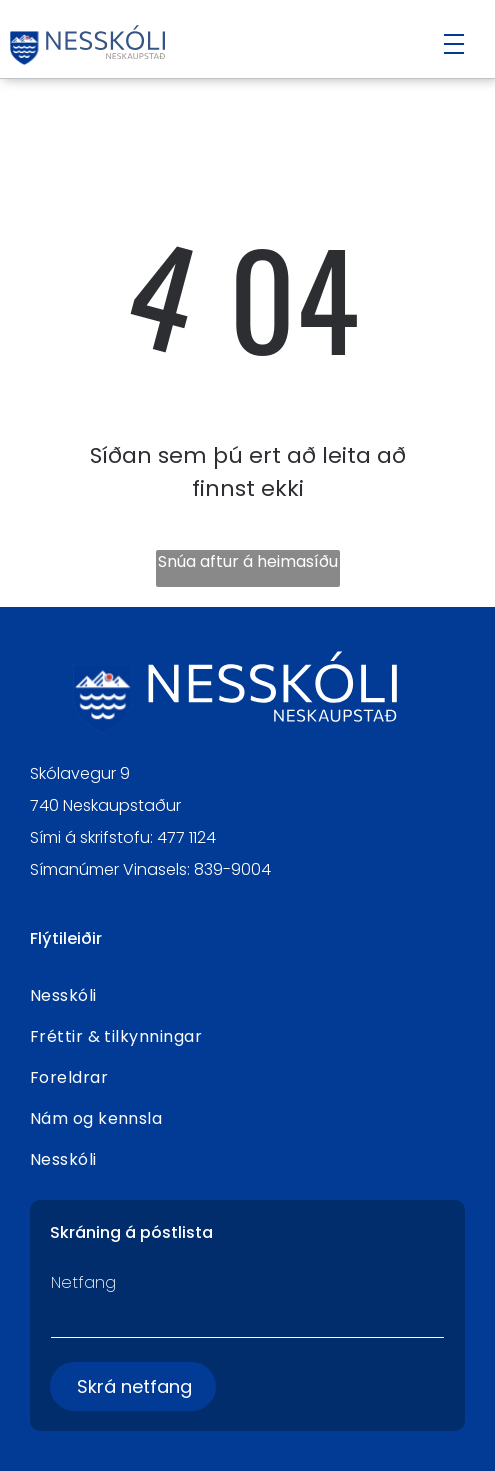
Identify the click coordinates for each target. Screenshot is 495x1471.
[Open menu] (454, 44)
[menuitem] (248, 995)
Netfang (83, 1282)
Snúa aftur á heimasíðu (248, 561)
